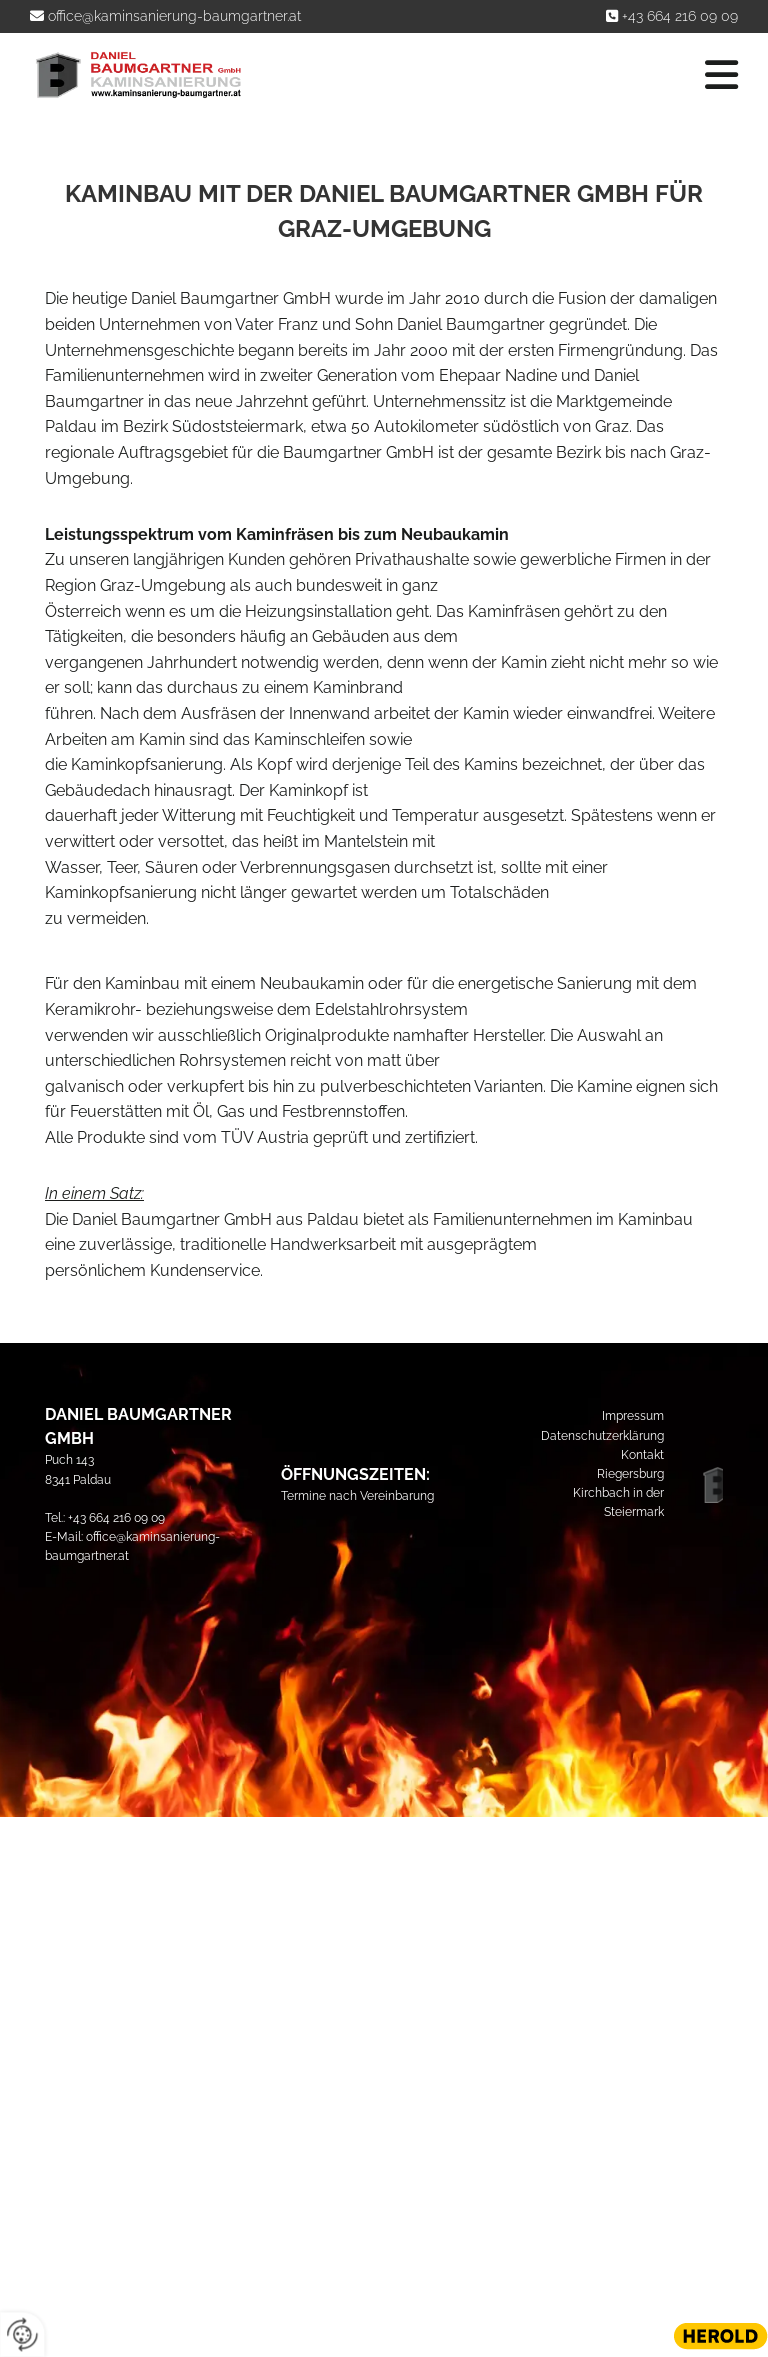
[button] (507, 75)
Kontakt (642, 1455)
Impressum (633, 1416)
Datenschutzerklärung (602, 1436)
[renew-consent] (22, 2334)
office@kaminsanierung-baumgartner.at (174, 16)
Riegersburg (630, 1474)
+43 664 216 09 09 (680, 16)
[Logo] (138, 75)
